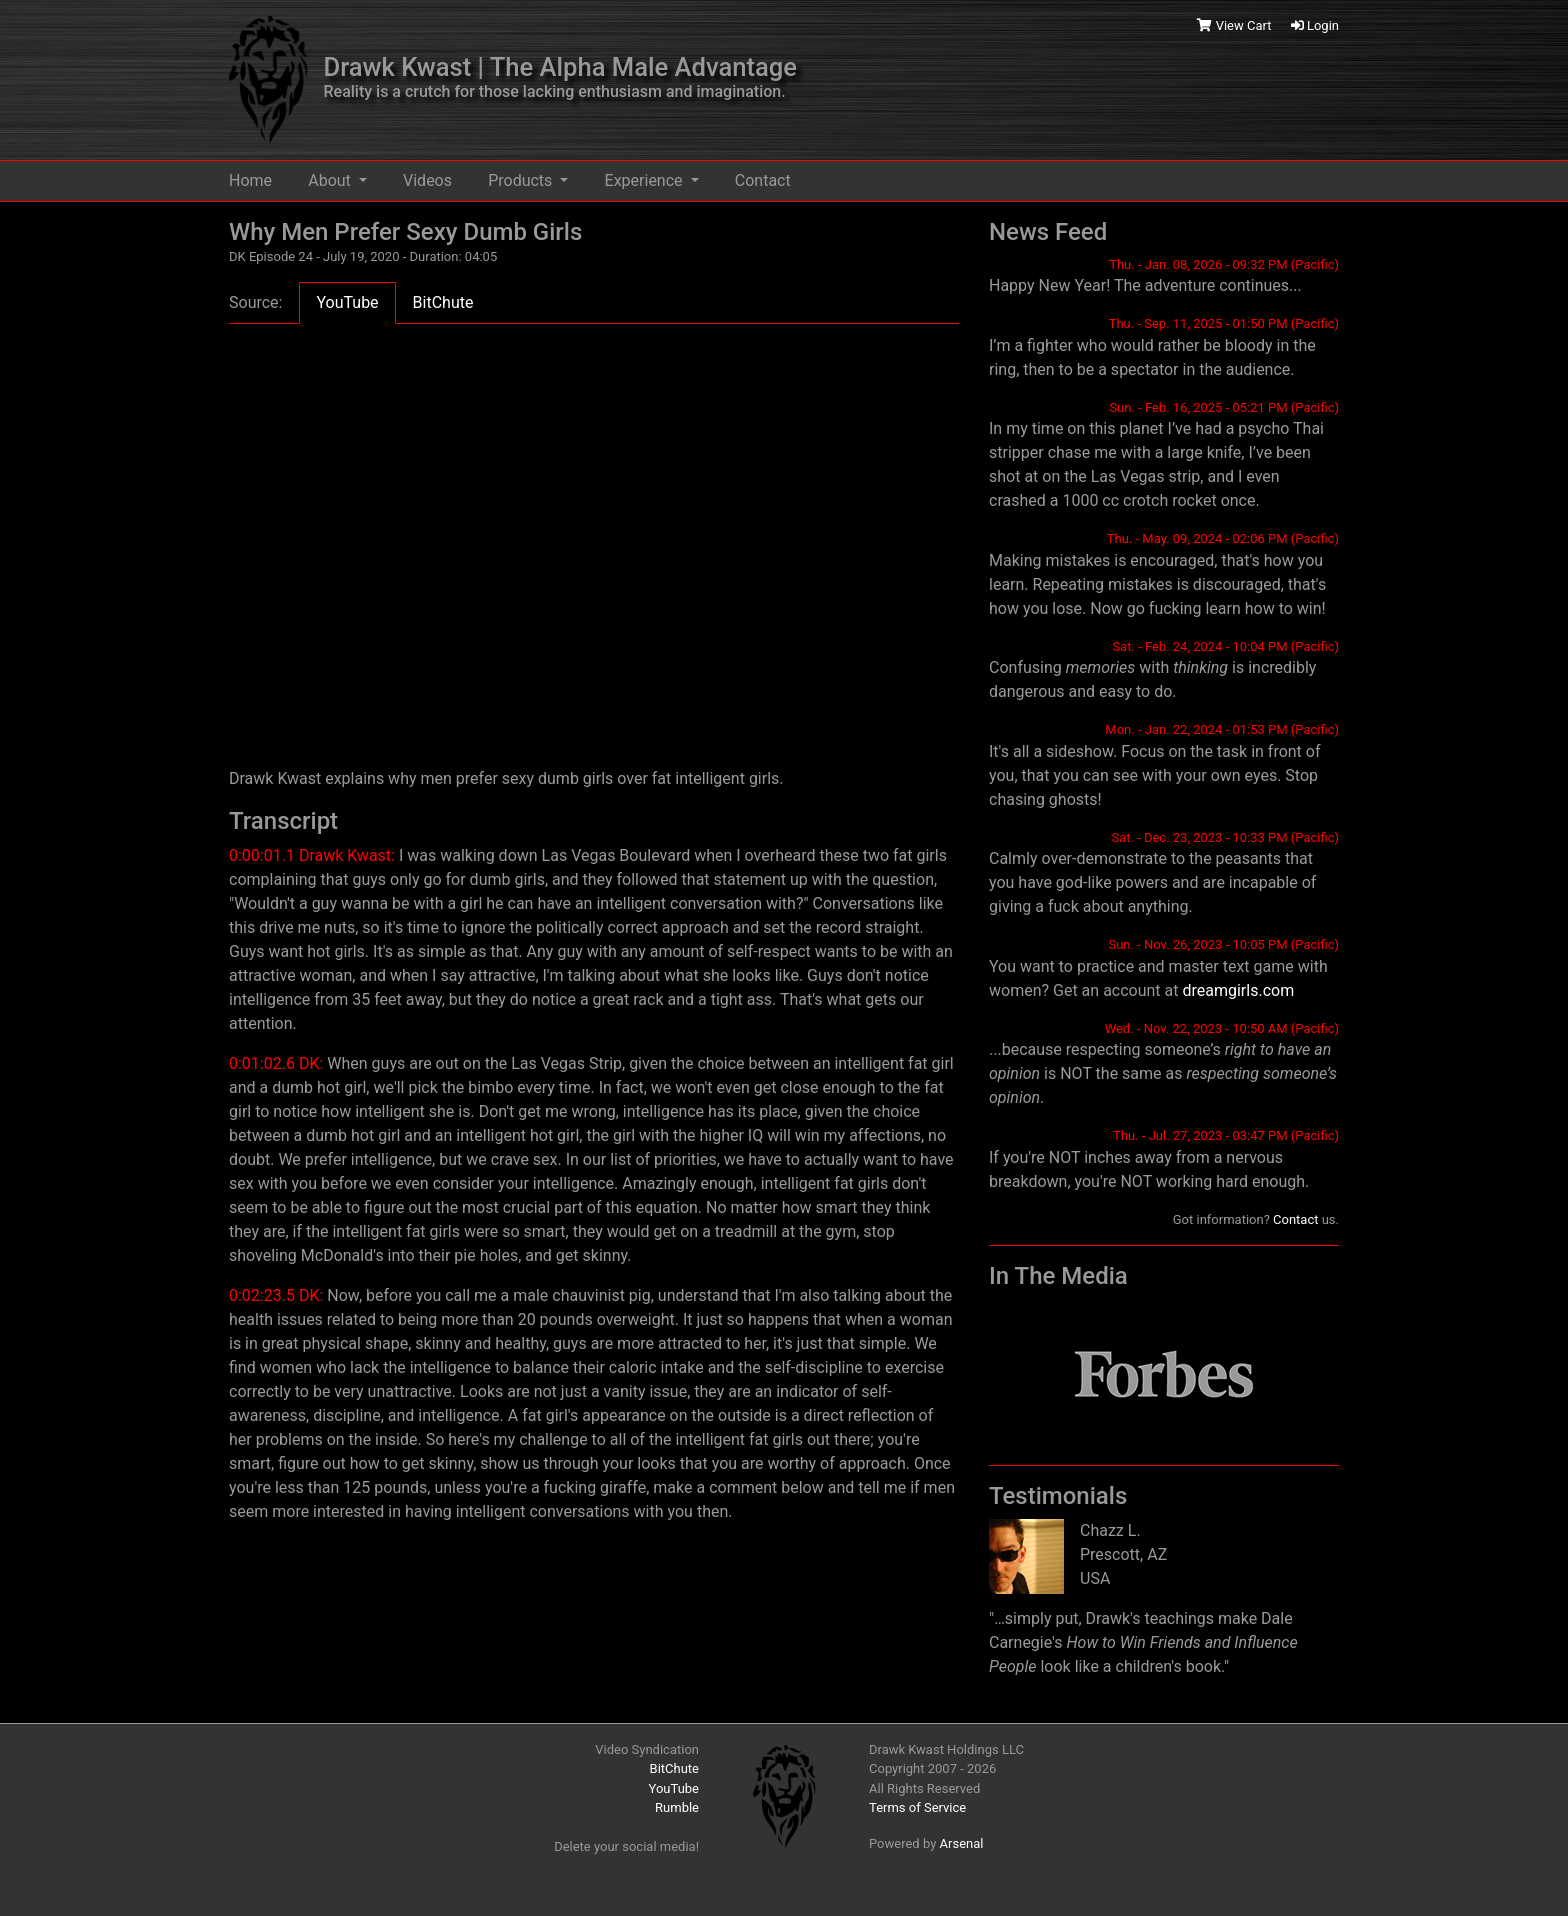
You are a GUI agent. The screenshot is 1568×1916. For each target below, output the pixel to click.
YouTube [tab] (347, 302)
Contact (763, 180)
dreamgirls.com (1238, 990)
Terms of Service (917, 1807)
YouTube (674, 1788)
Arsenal (962, 1843)
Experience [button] (646, 180)
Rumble (677, 1807)
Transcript (283, 821)
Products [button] (522, 180)
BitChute (674, 1768)
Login (1315, 25)
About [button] (331, 180)
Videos (427, 180)
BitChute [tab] (443, 302)
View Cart (1235, 25)
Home (250, 180)
